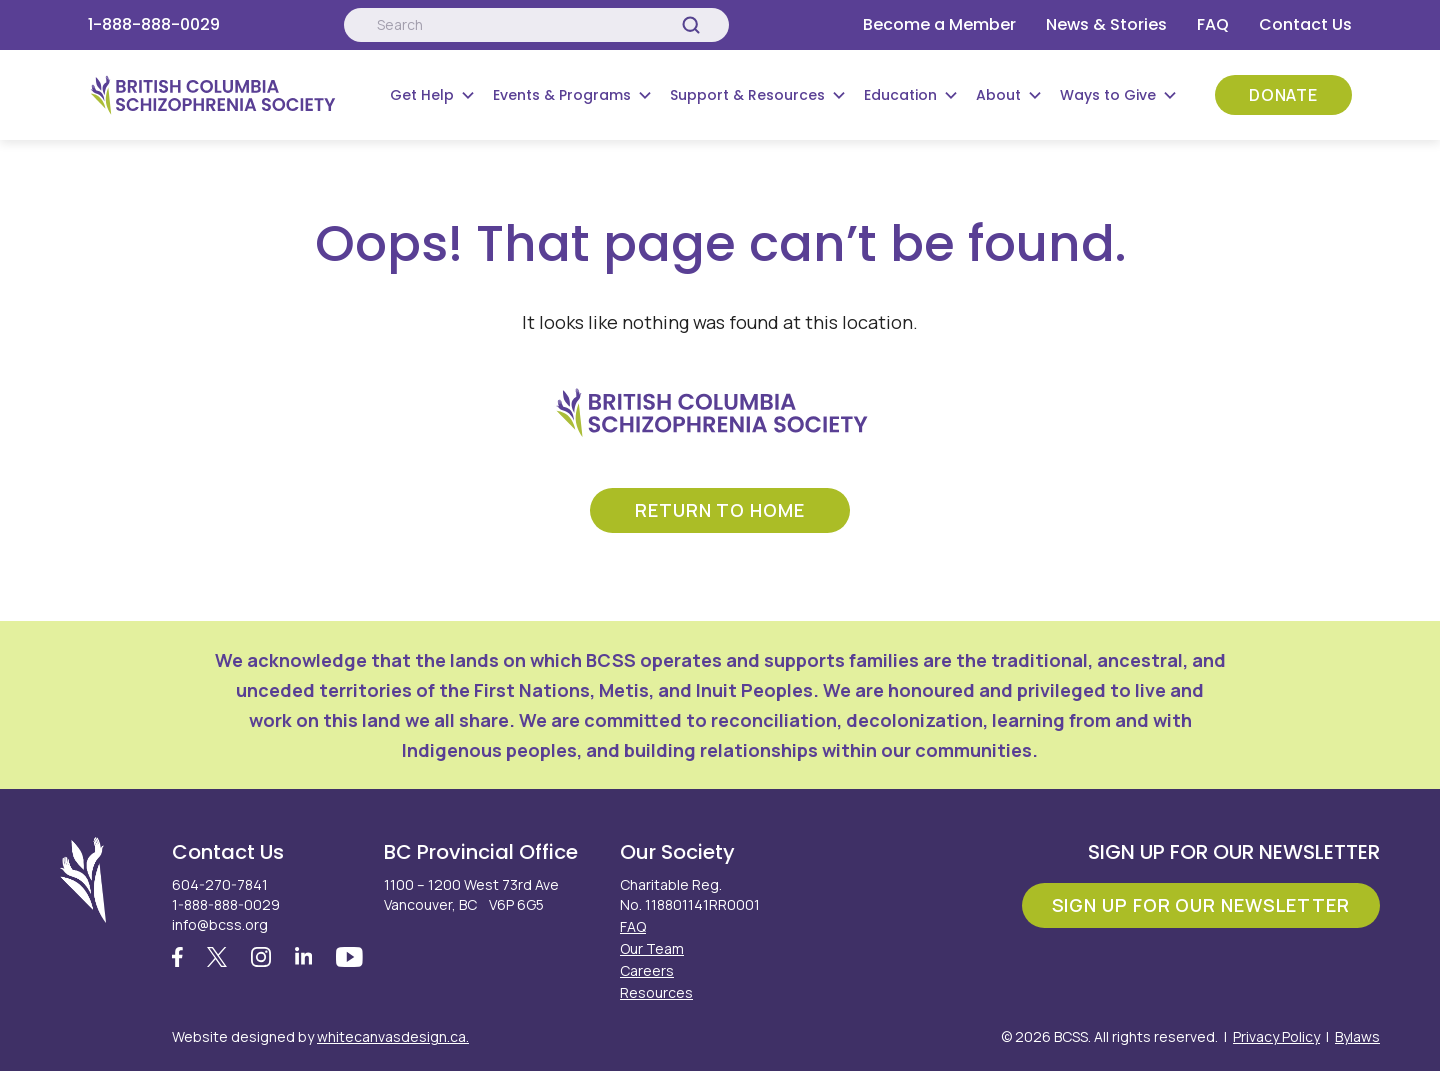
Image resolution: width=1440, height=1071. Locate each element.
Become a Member (939, 24)
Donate (1283, 95)
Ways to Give (1108, 95)
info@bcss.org (220, 924)
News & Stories (1106, 24)
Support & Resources (747, 95)
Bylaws (1357, 1036)
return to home (720, 510)
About (998, 95)
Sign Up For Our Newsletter (1201, 905)
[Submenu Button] (468, 95)
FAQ (1213, 24)
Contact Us (1305, 24)
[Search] (691, 25)
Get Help (422, 95)
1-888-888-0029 (154, 24)
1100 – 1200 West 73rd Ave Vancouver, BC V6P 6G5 (471, 894)
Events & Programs (562, 95)
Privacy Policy (1276, 1036)
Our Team (652, 948)
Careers (647, 970)
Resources (656, 992)
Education (900, 95)
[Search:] (536, 25)
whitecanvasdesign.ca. (393, 1036)
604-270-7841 (220, 884)
